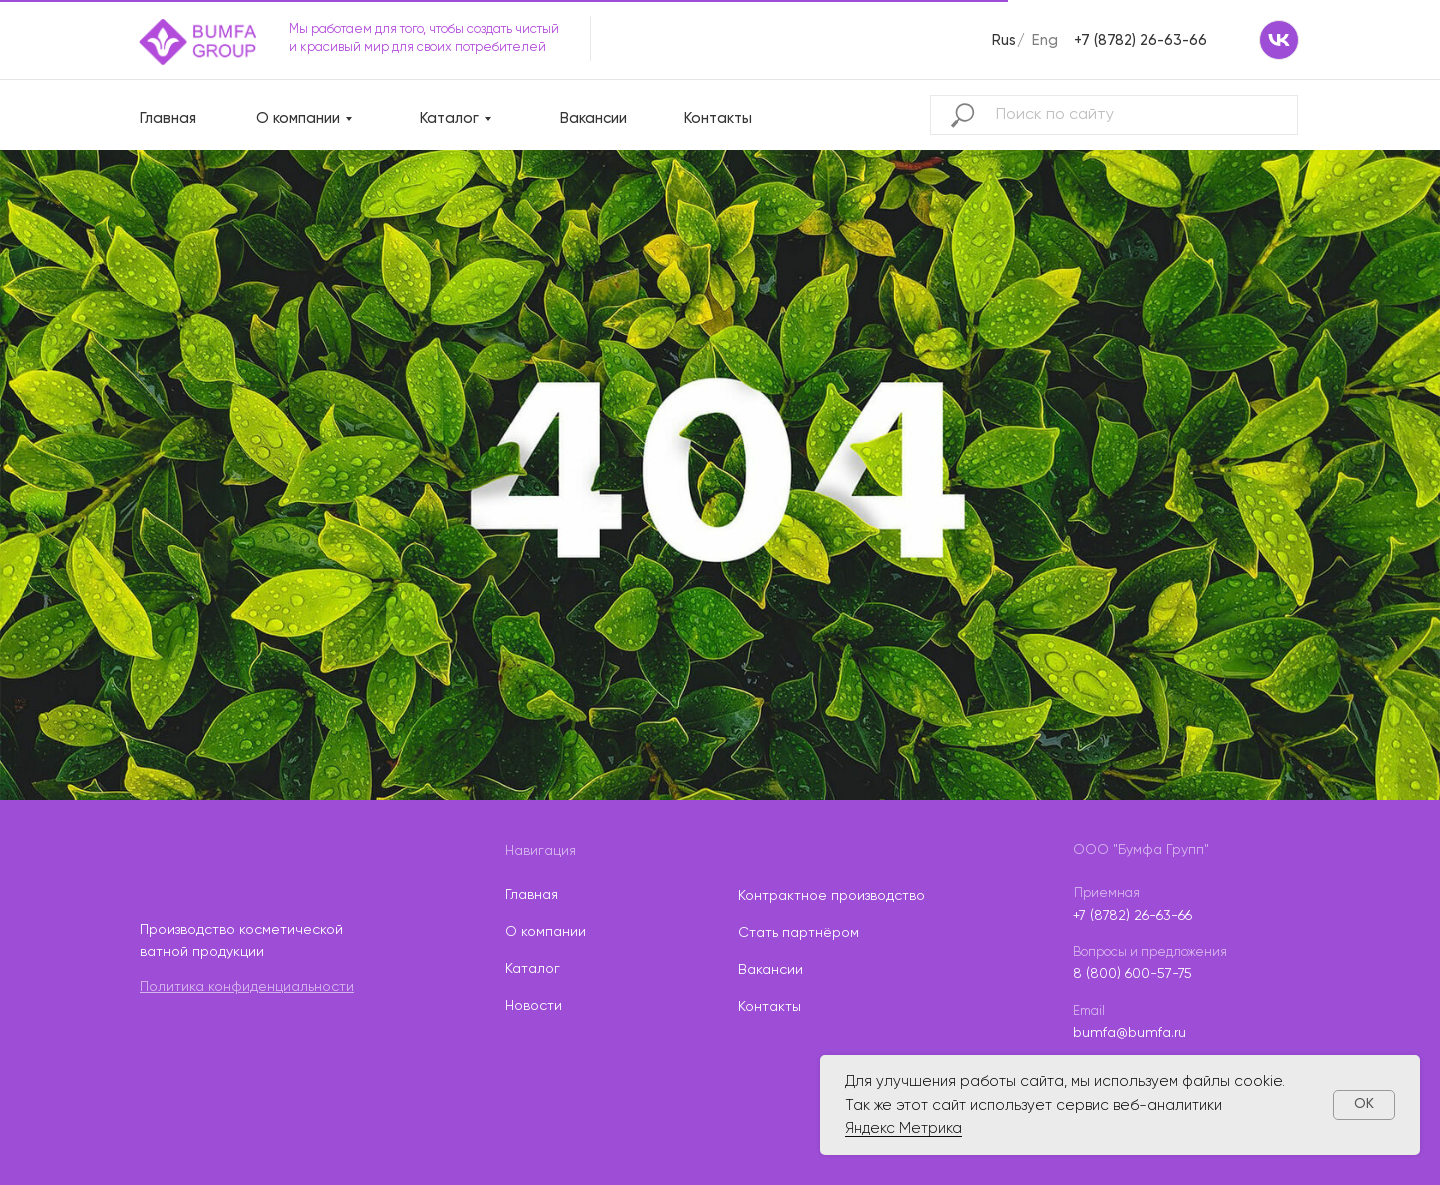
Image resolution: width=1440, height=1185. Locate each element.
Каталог (449, 118)
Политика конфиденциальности (247, 987)
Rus (1004, 40)
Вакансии (593, 118)
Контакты (718, 118)
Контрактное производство (831, 896)
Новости (533, 1006)
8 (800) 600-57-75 (1132, 974)
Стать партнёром (798, 933)
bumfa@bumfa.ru (1129, 1033)
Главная (168, 118)
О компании (298, 118)
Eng (1045, 40)
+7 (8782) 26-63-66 (1140, 40)
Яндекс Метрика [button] (903, 1128)
